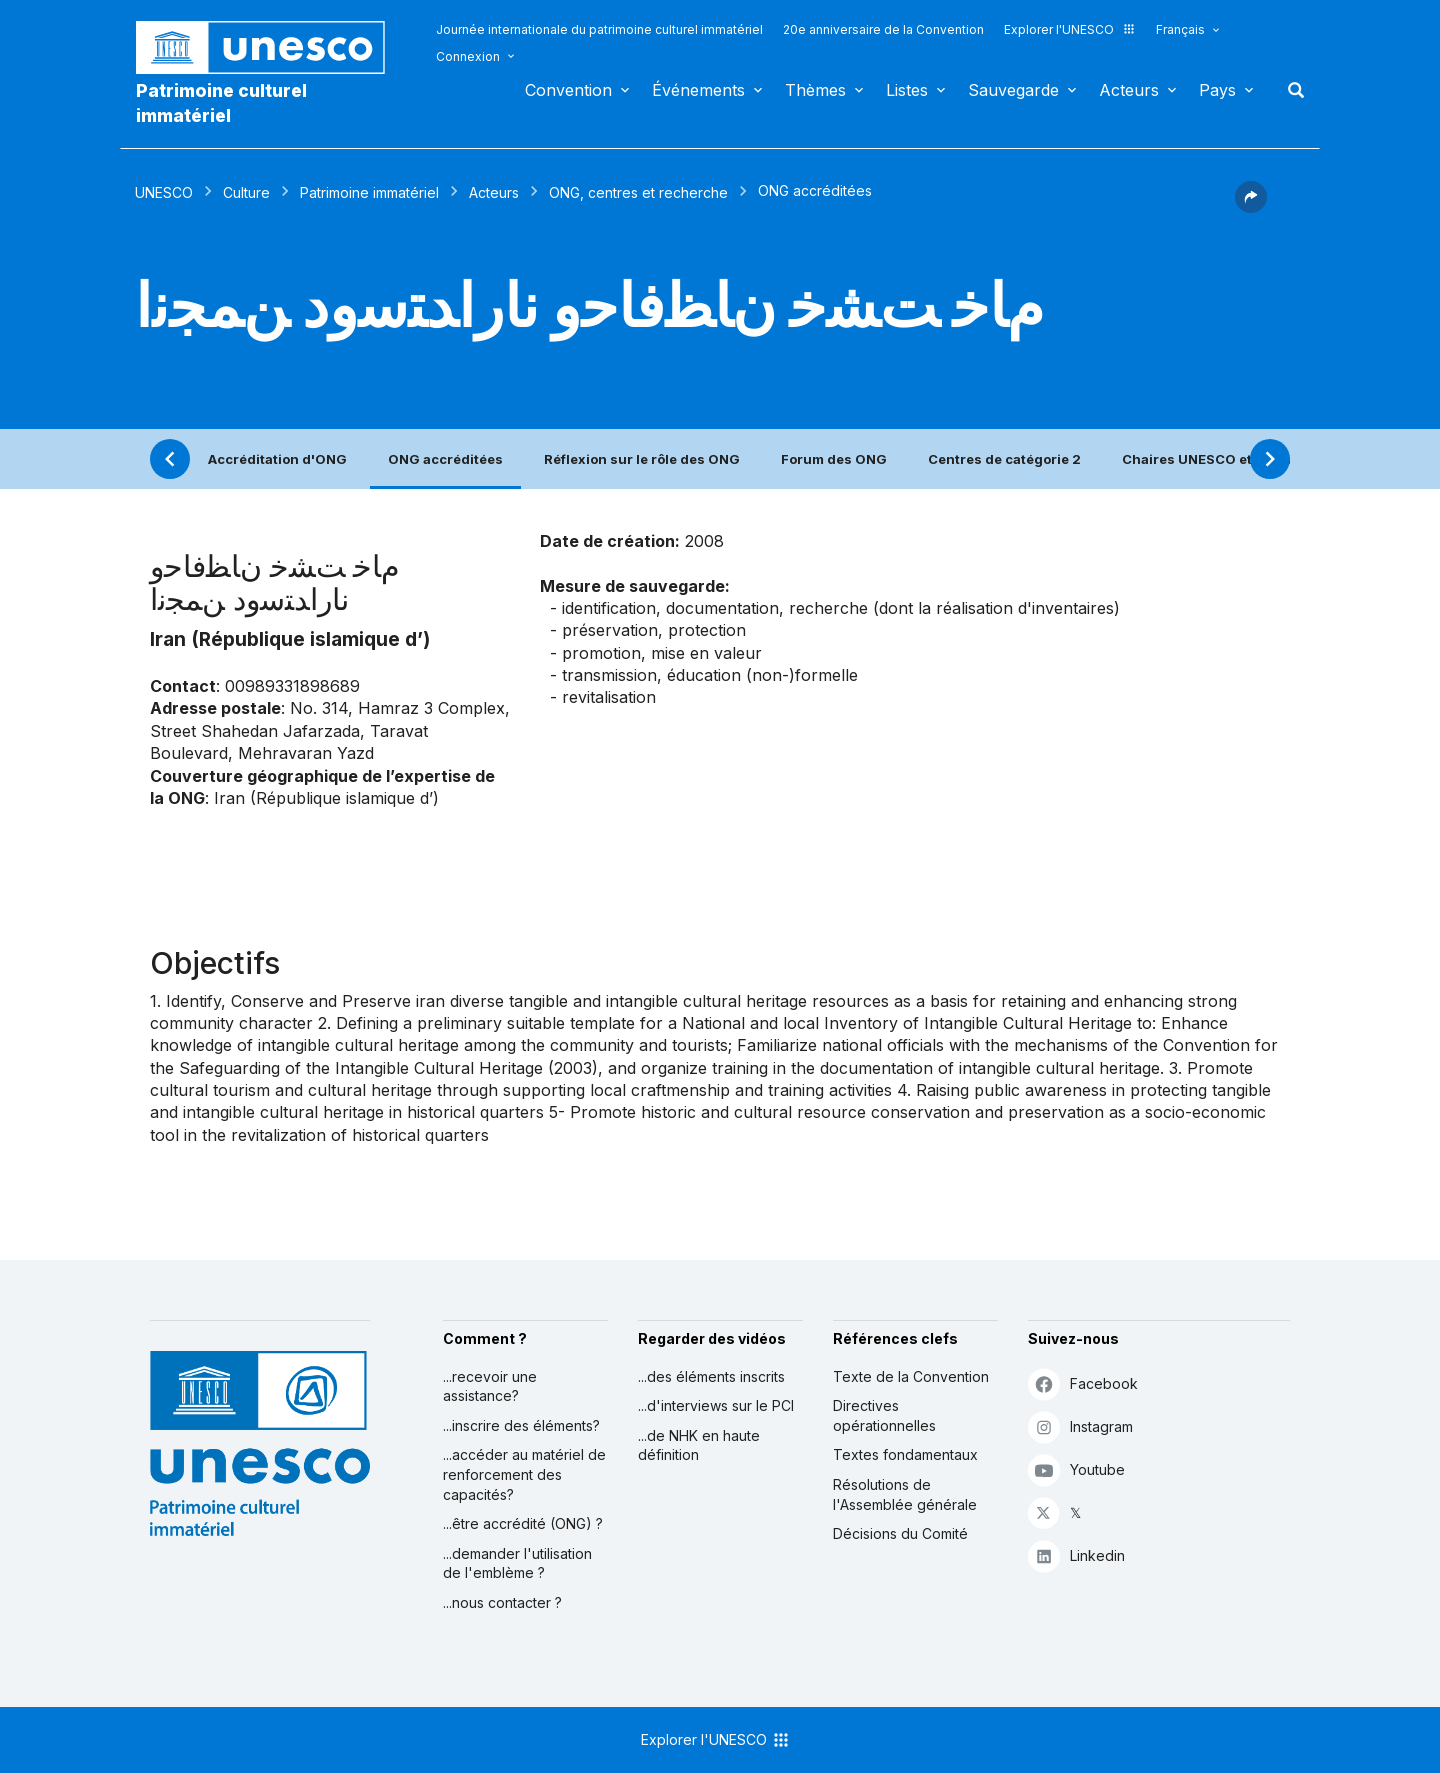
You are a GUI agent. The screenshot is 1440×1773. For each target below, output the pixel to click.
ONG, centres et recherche (638, 192)
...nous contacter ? (502, 1602)
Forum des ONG (834, 459)
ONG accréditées (445, 459)
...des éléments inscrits (711, 1376)
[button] (1251, 207)
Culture (246, 192)
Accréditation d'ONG (277, 459)
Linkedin (1076, 1555)
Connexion (468, 56)
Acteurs (1129, 90)
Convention (568, 90)
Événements (698, 90)
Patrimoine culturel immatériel (221, 103)
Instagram (1080, 1426)
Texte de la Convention (911, 1376)
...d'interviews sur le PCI (716, 1405)
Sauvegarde (1013, 90)
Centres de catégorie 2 (1004, 459)
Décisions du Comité (900, 1533)
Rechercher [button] (1290, 90)
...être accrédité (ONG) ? (523, 1523)
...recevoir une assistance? (490, 1386)
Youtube (1076, 1469)
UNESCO (164, 192)
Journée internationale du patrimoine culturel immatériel (599, 29)
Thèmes (815, 90)
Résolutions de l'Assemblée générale (905, 1494)
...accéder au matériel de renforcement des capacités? (524, 1474)
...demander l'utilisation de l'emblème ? (517, 1563)
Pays (1217, 90)
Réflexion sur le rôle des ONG (642, 459)
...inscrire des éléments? (521, 1425)
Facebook (1083, 1383)
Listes (907, 90)
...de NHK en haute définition (699, 1445)
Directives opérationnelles (884, 1415)
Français (1180, 29)
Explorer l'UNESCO (1070, 29)
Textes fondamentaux (905, 1454)
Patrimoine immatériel (369, 192)
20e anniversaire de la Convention (883, 29)
